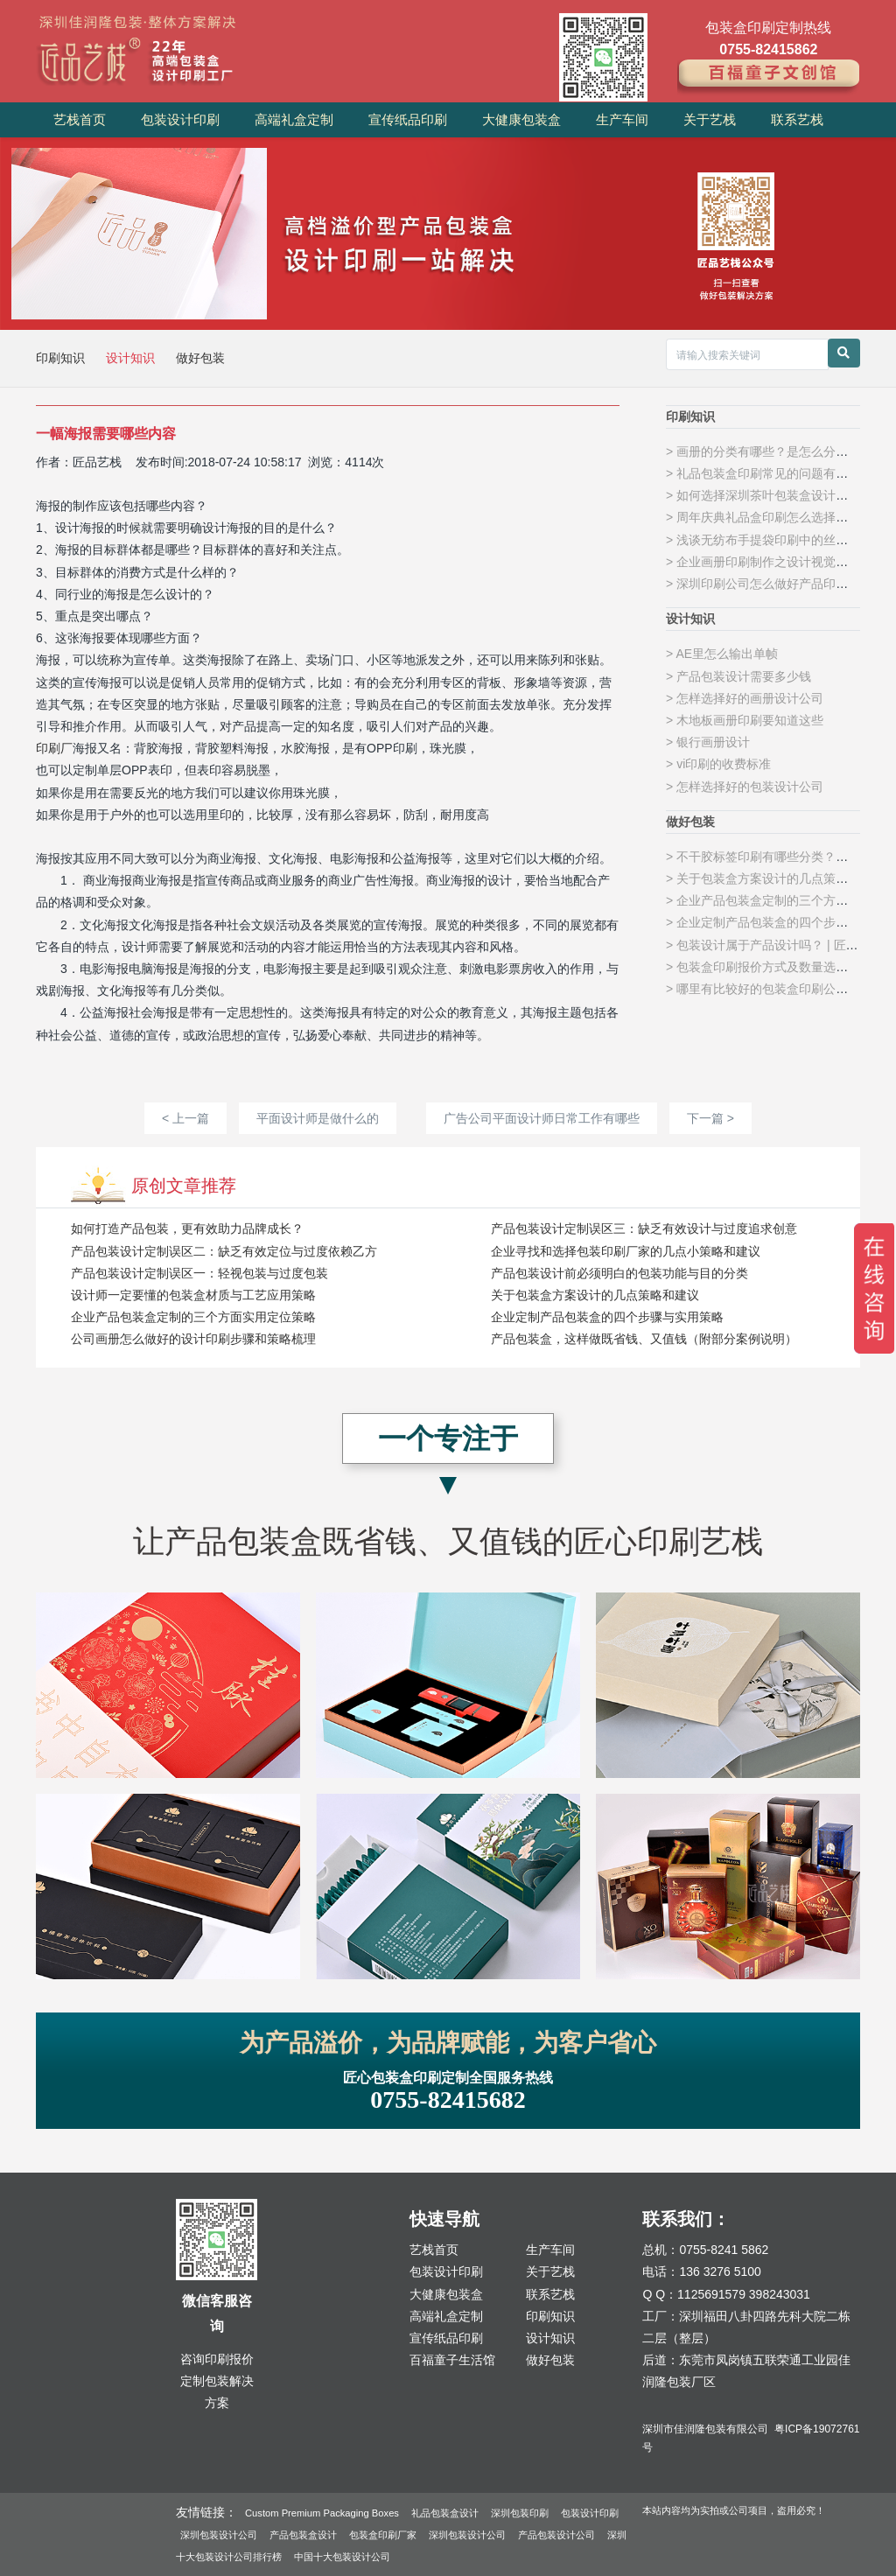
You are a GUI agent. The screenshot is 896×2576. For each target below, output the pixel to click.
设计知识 (132, 358)
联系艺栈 (797, 119)
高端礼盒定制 (294, 119)
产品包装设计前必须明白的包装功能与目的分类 (619, 1273)
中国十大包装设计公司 (342, 2557)
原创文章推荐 (183, 1185)
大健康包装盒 (521, 119)
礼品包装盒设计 (445, 2513)
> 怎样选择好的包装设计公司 (744, 787)
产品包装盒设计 (303, 2535)
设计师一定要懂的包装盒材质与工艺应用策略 (193, 1295)
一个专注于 (448, 1438)
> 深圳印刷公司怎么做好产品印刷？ (763, 584)
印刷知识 (62, 358)
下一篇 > (710, 1118)
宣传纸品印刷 (407, 119)
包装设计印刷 (180, 119)
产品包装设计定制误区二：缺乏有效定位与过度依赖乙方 (224, 1251)
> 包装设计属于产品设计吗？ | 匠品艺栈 (774, 945)
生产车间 (622, 119)
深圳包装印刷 (520, 2513)
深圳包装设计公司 (218, 2535)
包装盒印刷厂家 (382, 2535)
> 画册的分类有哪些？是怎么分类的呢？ (775, 451)
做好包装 (200, 358)
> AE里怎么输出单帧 (722, 654)
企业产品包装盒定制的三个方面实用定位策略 (193, 1317)
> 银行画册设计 (708, 742)
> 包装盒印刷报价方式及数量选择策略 (769, 967)
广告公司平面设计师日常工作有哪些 (542, 1118)
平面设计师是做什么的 (317, 1118)
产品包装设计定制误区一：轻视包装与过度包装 (199, 1273)
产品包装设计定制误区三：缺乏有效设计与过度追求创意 (644, 1229)
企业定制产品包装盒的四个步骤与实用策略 (607, 1317)
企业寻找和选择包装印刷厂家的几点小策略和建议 (625, 1251)
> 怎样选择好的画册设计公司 (744, 698)
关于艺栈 (709, 119)
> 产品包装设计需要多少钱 (738, 676)
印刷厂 (54, 748)
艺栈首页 (79, 119)
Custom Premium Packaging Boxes (322, 2513)
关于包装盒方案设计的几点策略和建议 (595, 1295)
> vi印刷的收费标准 (718, 764)
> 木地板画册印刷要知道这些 (744, 720)
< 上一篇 (185, 1118)
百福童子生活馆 (452, 2360)
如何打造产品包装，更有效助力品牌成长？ (187, 1229)
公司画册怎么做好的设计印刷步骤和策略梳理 (193, 1339)
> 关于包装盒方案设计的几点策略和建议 (775, 879)
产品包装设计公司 (556, 2535)
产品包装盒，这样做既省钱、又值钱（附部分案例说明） (644, 1339)
